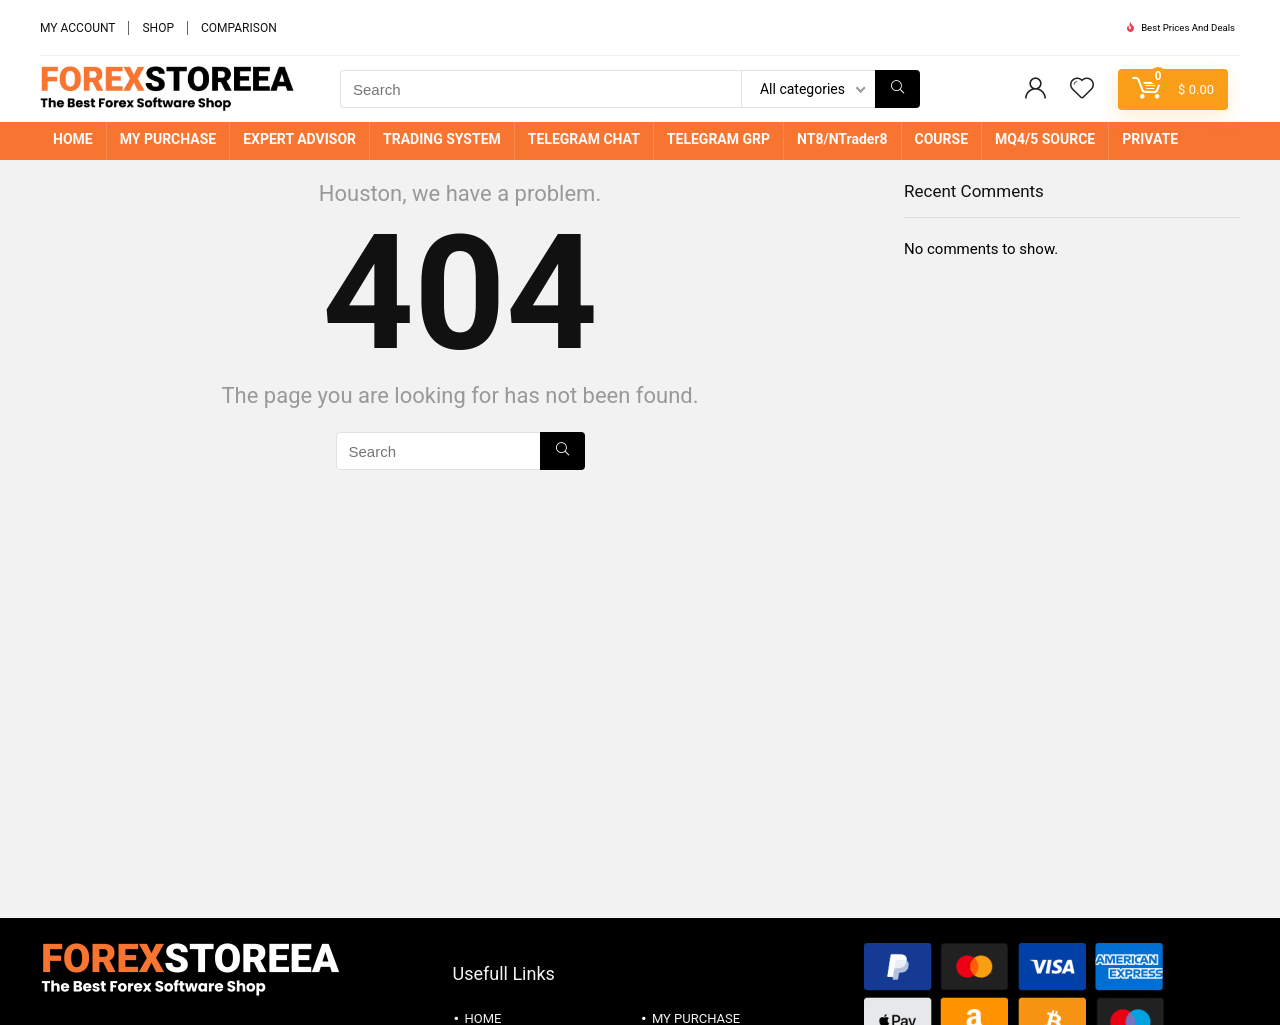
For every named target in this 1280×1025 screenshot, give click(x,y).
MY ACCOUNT (77, 28)
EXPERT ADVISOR (299, 139)
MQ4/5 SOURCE (1045, 139)
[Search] (897, 89)
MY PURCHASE (168, 139)
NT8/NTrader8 (842, 139)
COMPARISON (239, 28)
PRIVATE (1150, 139)
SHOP (158, 28)
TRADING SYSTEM (442, 139)
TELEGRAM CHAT (584, 139)
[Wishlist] (1082, 90)
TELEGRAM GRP (718, 139)
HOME (73, 139)
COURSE (942, 139)
